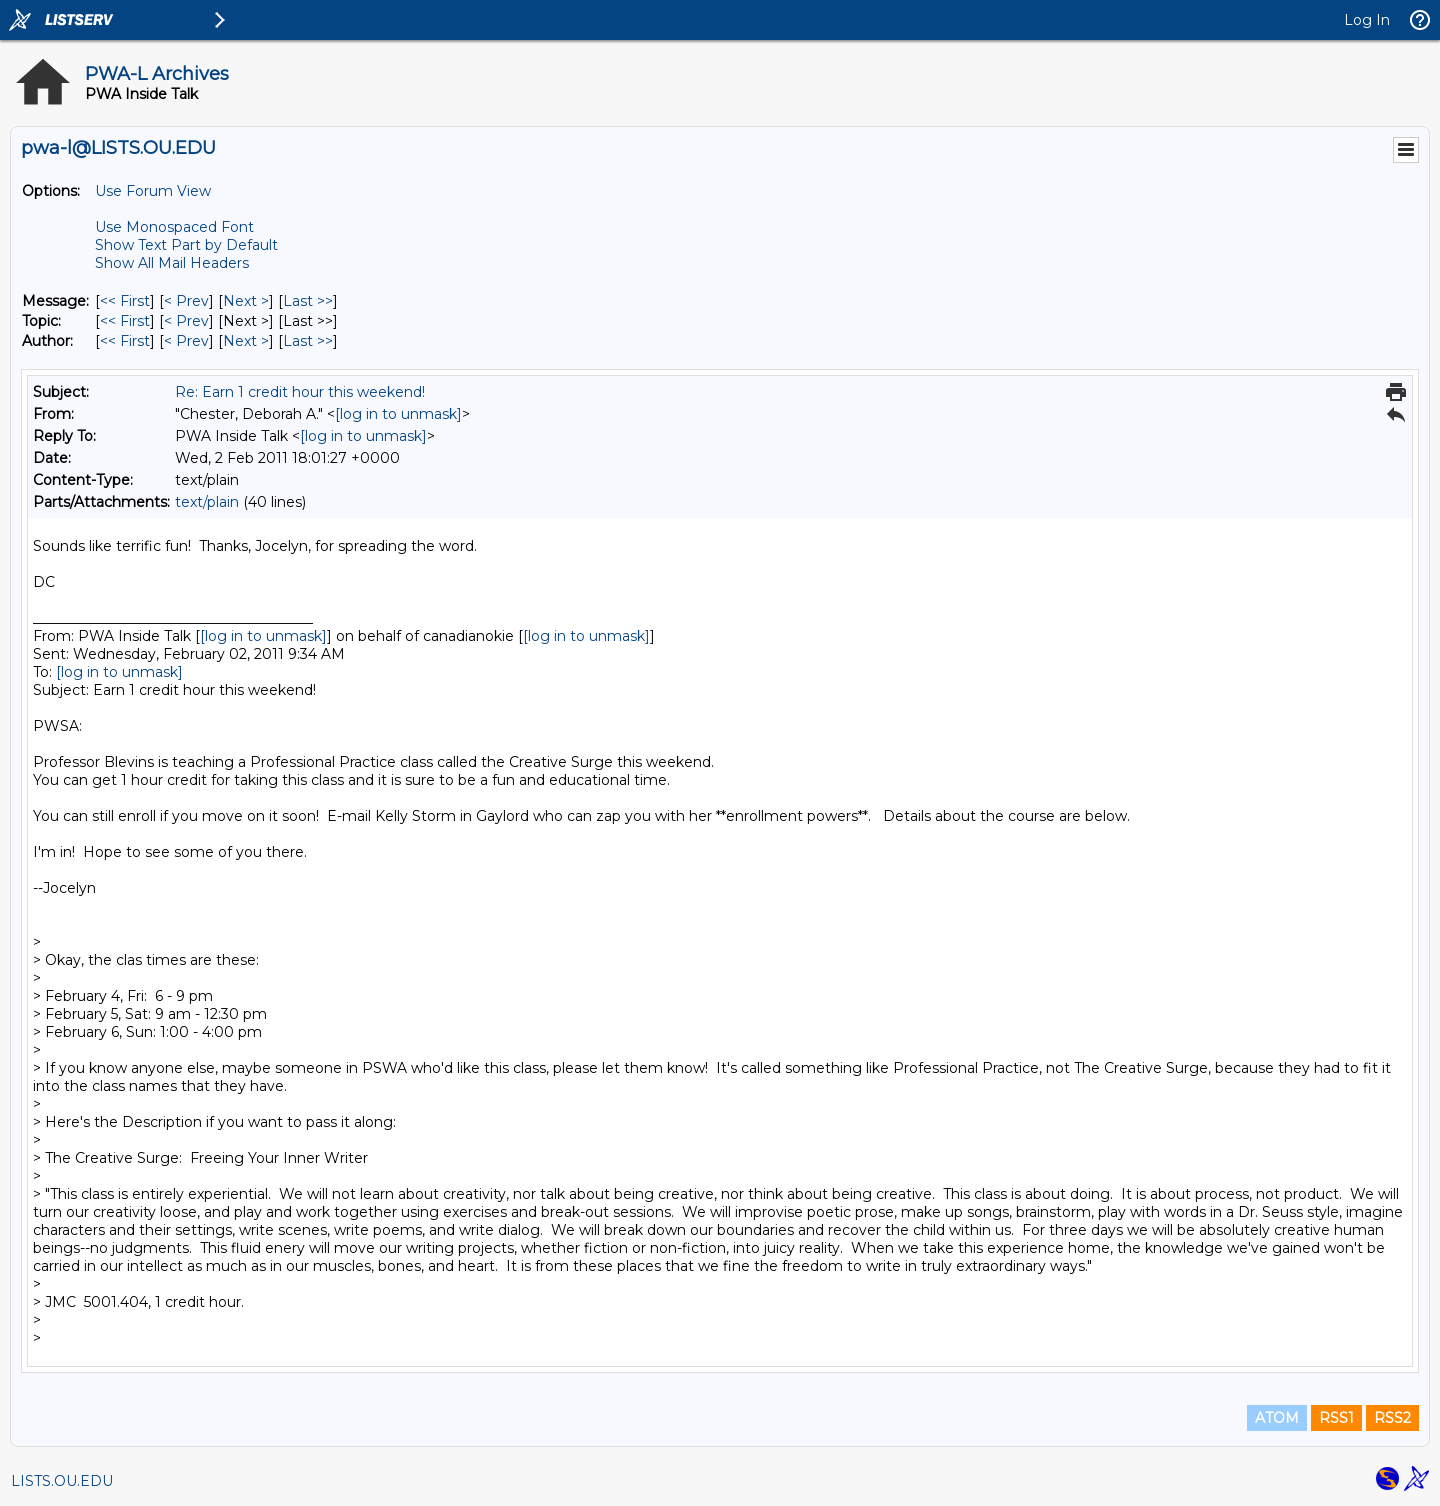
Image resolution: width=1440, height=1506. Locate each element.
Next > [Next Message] (246, 301)
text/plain (207, 502)
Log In (1367, 20)
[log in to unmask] (398, 414)
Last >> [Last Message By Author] (308, 341)
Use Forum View (153, 191)
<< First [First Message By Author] (125, 341)
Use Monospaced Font (174, 227)
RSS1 (1336, 1418)
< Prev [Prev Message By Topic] (186, 321)
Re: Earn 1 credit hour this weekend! (300, 392)
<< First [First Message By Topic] (125, 321)
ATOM (1277, 1418)
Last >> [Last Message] (308, 301)
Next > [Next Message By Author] (246, 341)
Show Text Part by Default (186, 245)
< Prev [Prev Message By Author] (186, 341)
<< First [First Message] (125, 301)
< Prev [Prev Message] (186, 301)
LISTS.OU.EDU (62, 1481)
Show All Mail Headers (172, 263)
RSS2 (1392, 1418)
